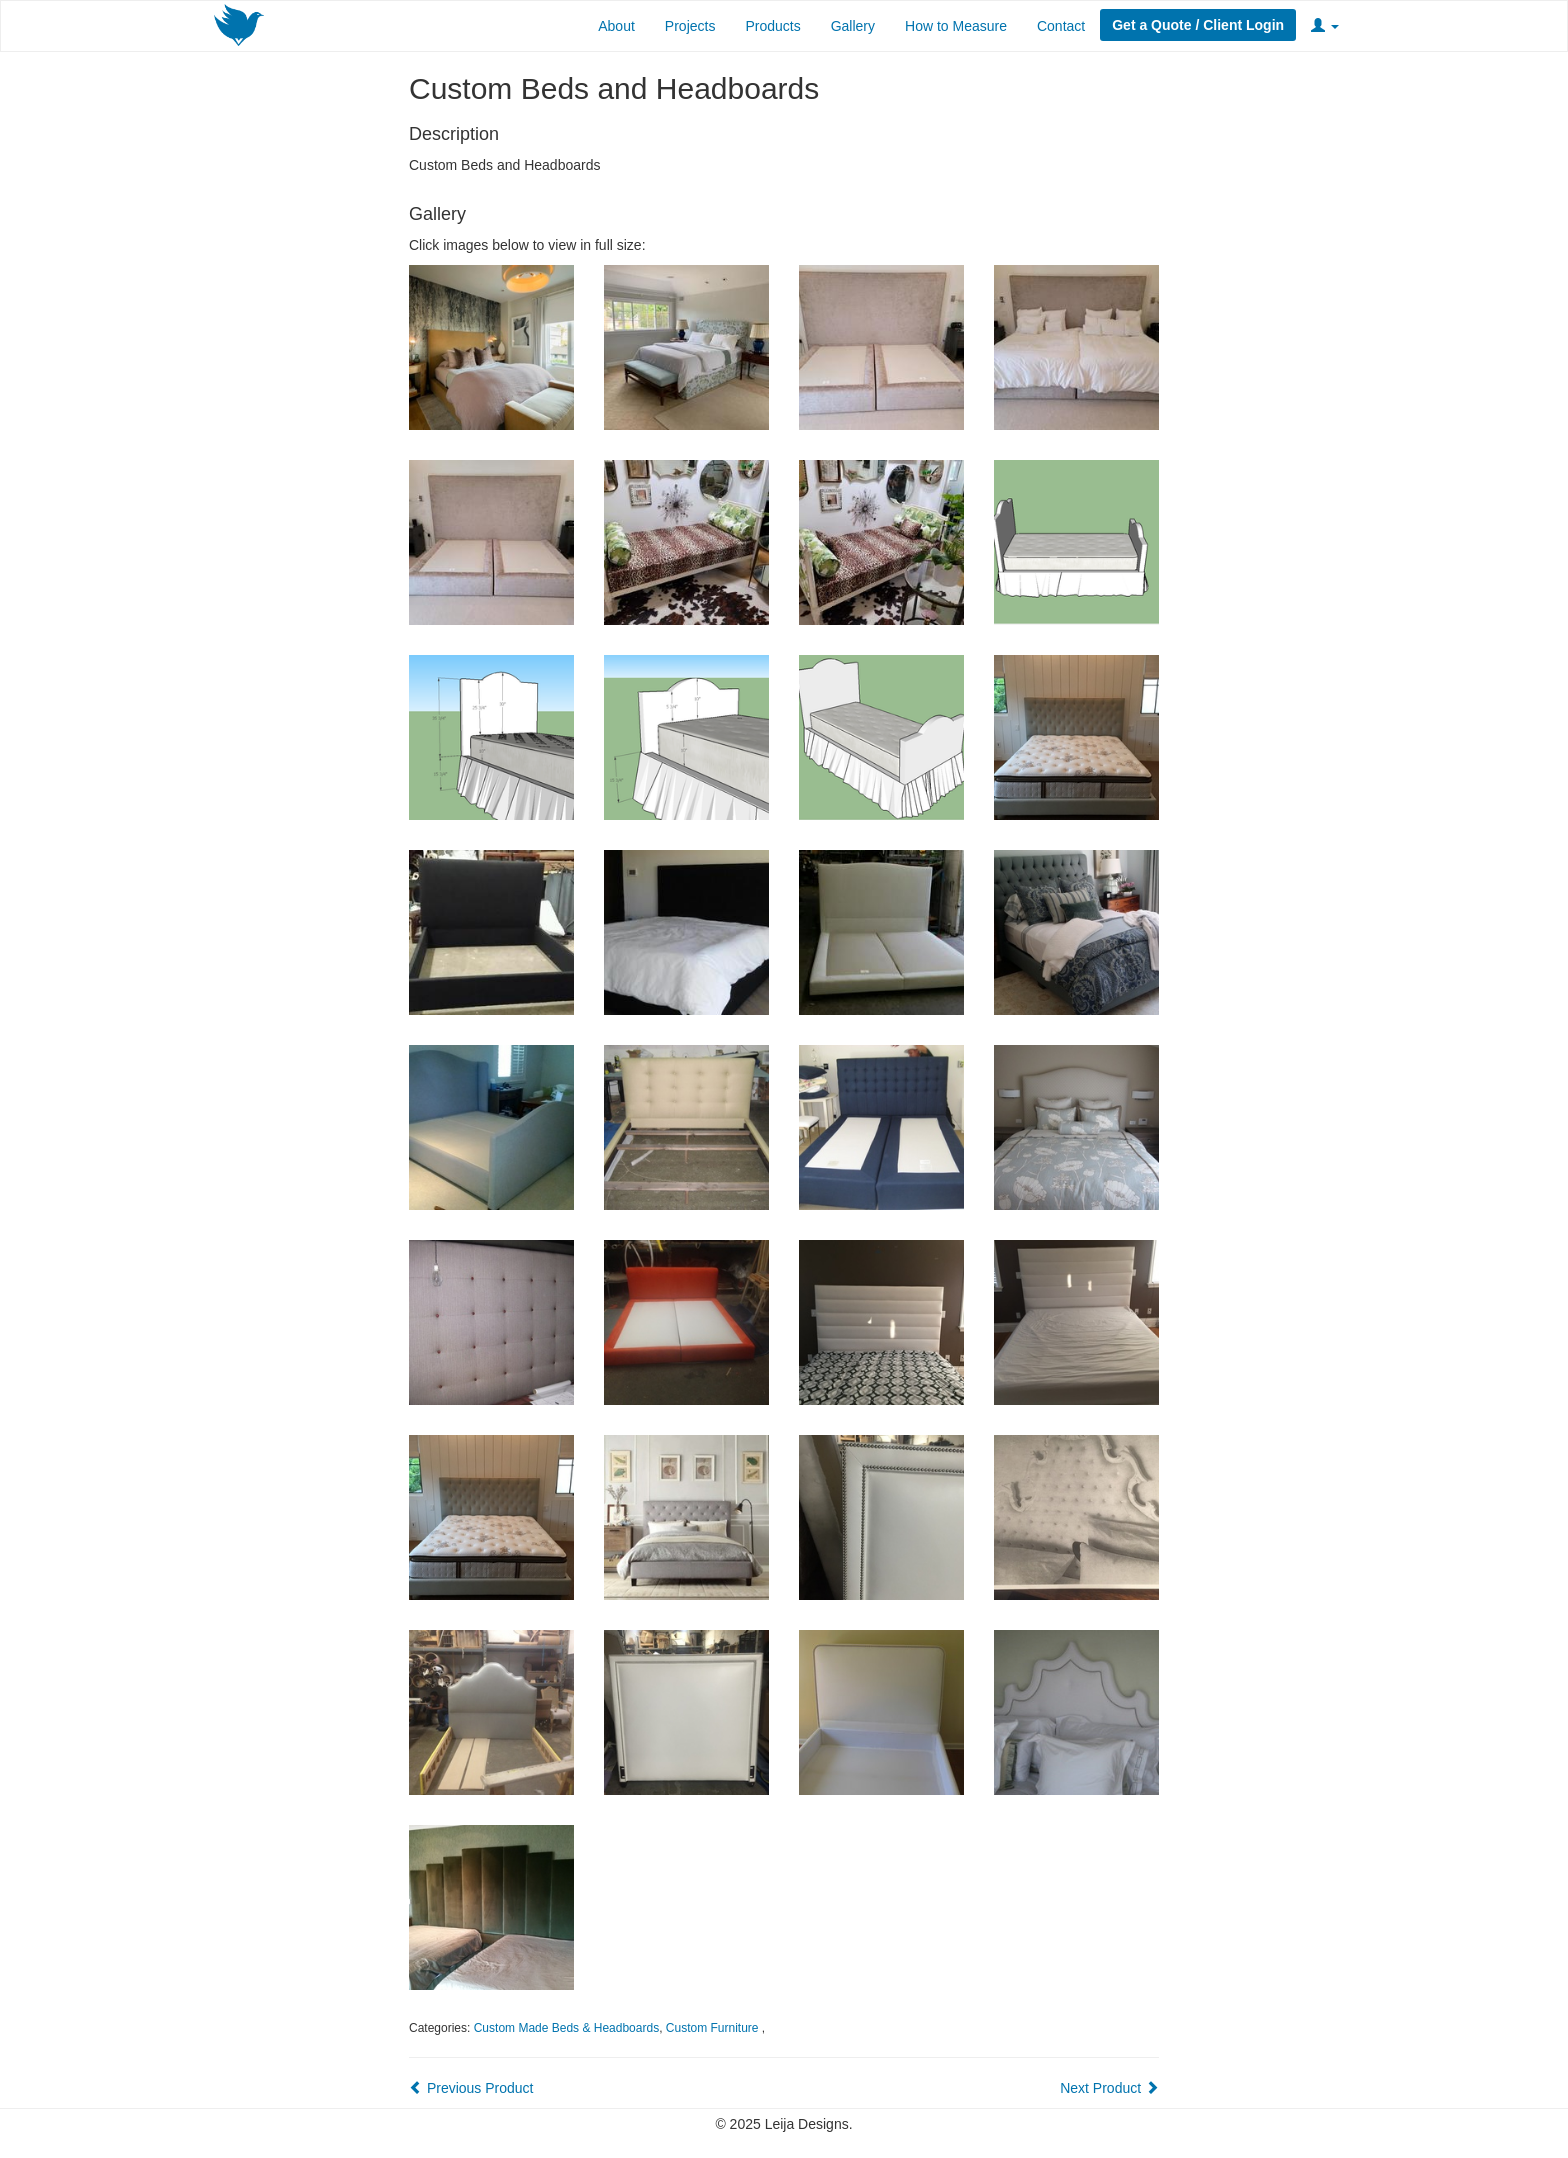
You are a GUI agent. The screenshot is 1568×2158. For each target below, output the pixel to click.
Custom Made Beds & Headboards (566, 2028)
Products (772, 26)
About (616, 26)
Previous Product (471, 2088)
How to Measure (956, 26)
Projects (690, 26)
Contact (1061, 26)
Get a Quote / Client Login (1198, 25)
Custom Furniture (714, 2028)
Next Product (1109, 2088)
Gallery (853, 26)
